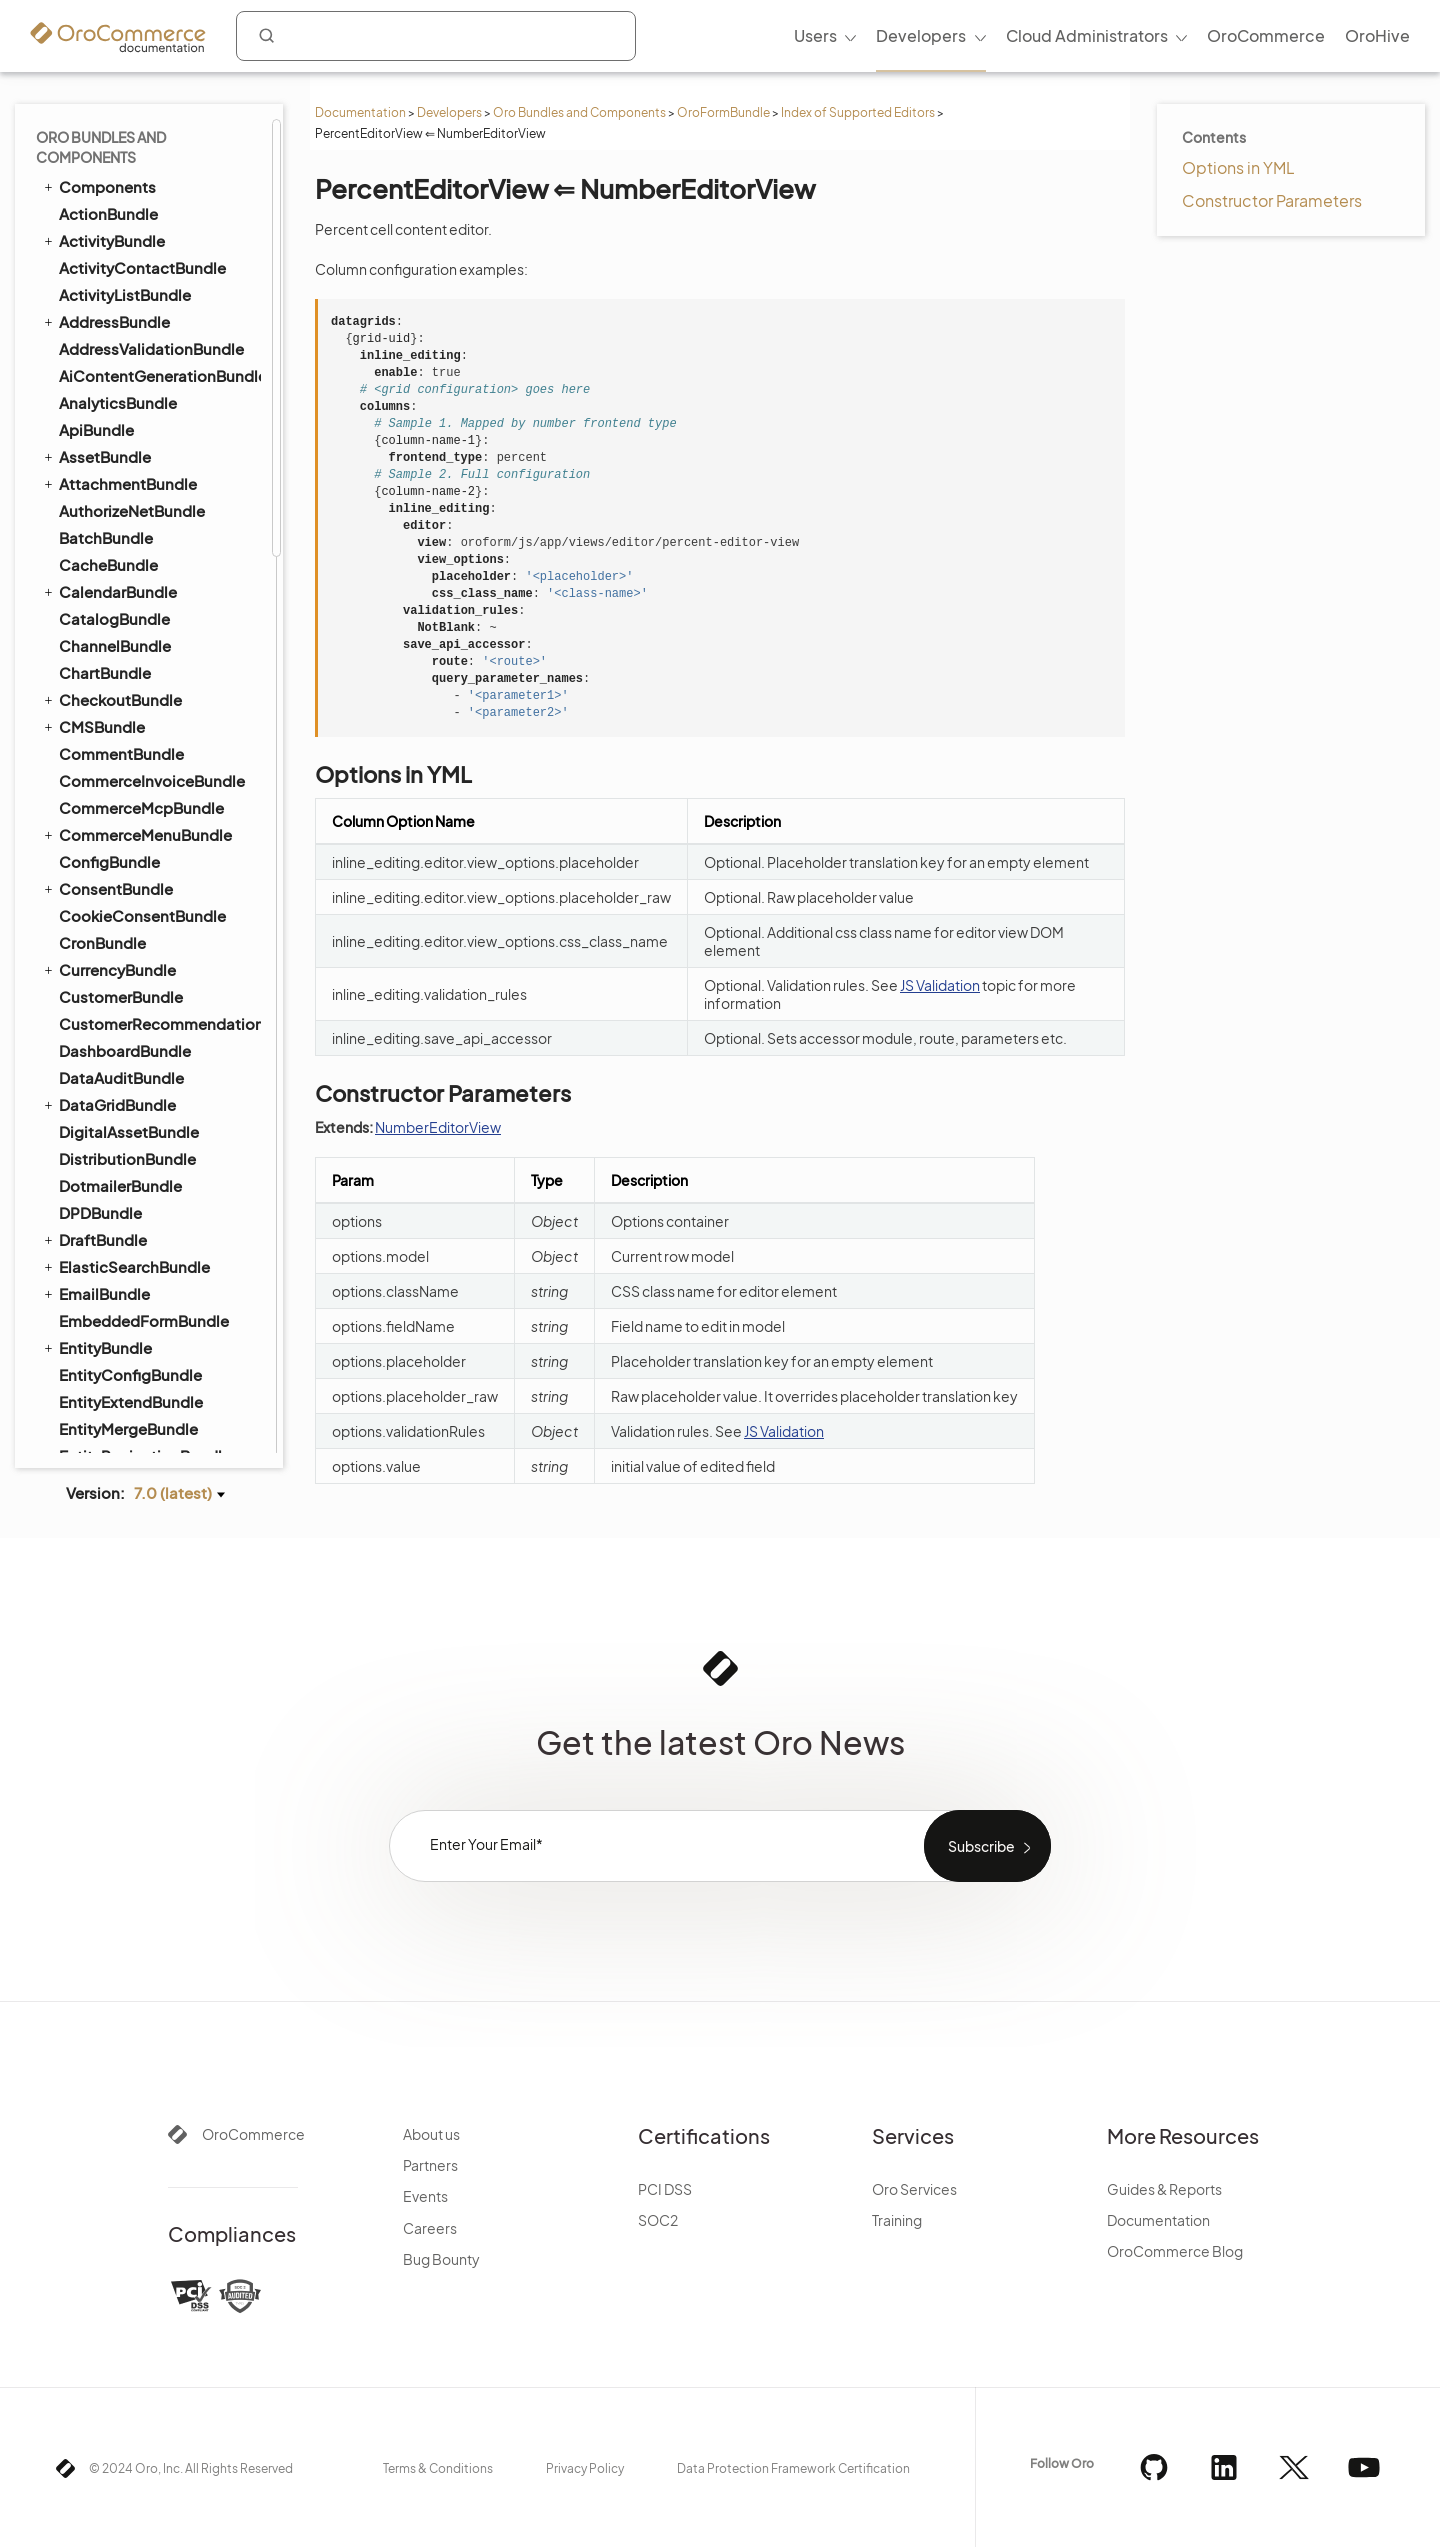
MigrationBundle (110, 963)
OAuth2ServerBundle (126, 1098)
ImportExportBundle (124, 585)
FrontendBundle (109, 423)
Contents (1214, 137)
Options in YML (1238, 167)
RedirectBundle (115, 1449)
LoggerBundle (110, 828)
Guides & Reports (1164, 2189)
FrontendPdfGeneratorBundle (159, 450)
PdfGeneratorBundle (125, 1287)
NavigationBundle (115, 1017)
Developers (449, 112)
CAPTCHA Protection (142, 393)
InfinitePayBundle (122, 612)
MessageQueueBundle (133, 909)
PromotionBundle (123, 1395)
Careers (430, 2228)
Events (425, 2196)
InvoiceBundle (102, 720)
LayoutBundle (100, 774)
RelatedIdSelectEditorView (173, 337)
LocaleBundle (100, 801)
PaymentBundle (107, 1206)
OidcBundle (102, 1152)
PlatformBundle (107, 1314)
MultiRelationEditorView (166, 285)
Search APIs (112, 365)
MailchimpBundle (122, 855)
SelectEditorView (145, 207)
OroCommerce (253, 2134)
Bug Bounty (441, 2259)
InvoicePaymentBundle (134, 747)
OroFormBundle (723, 112)
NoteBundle (102, 1044)
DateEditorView (140, 155)
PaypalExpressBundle (137, 1260)
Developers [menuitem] (921, 35)
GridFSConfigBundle (134, 531)
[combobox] (436, 36)
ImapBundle (94, 558)
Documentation (360, 112)
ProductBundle (105, 1368)
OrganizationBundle (132, 1179)
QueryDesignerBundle (130, 1422)
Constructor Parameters (1272, 200)
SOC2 (658, 2220)
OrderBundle (96, 1125)
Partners (430, 2165)
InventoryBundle (118, 693)
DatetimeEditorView (155, 181)
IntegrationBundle (125, 666)
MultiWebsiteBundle (123, 990)
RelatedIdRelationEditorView (173, 311)
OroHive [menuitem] (1377, 35)
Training (897, 2220)
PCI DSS (665, 2189)
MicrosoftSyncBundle (138, 936)
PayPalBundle (108, 1233)
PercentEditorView (151, 129)
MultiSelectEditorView (161, 233)
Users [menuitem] (815, 35)
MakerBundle (106, 882)
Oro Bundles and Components (579, 112)
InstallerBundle (104, 639)
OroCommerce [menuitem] (1266, 35)
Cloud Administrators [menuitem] (1087, 35)
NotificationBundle (128, 1071)
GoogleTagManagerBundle (157, 504)
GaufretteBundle (120, 477)
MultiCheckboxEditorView (173, 259)
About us (431, 2134)
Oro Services (914, 2189)
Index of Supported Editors (858, 112)
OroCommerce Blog (1175, 2251)
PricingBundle (101, 1341)
